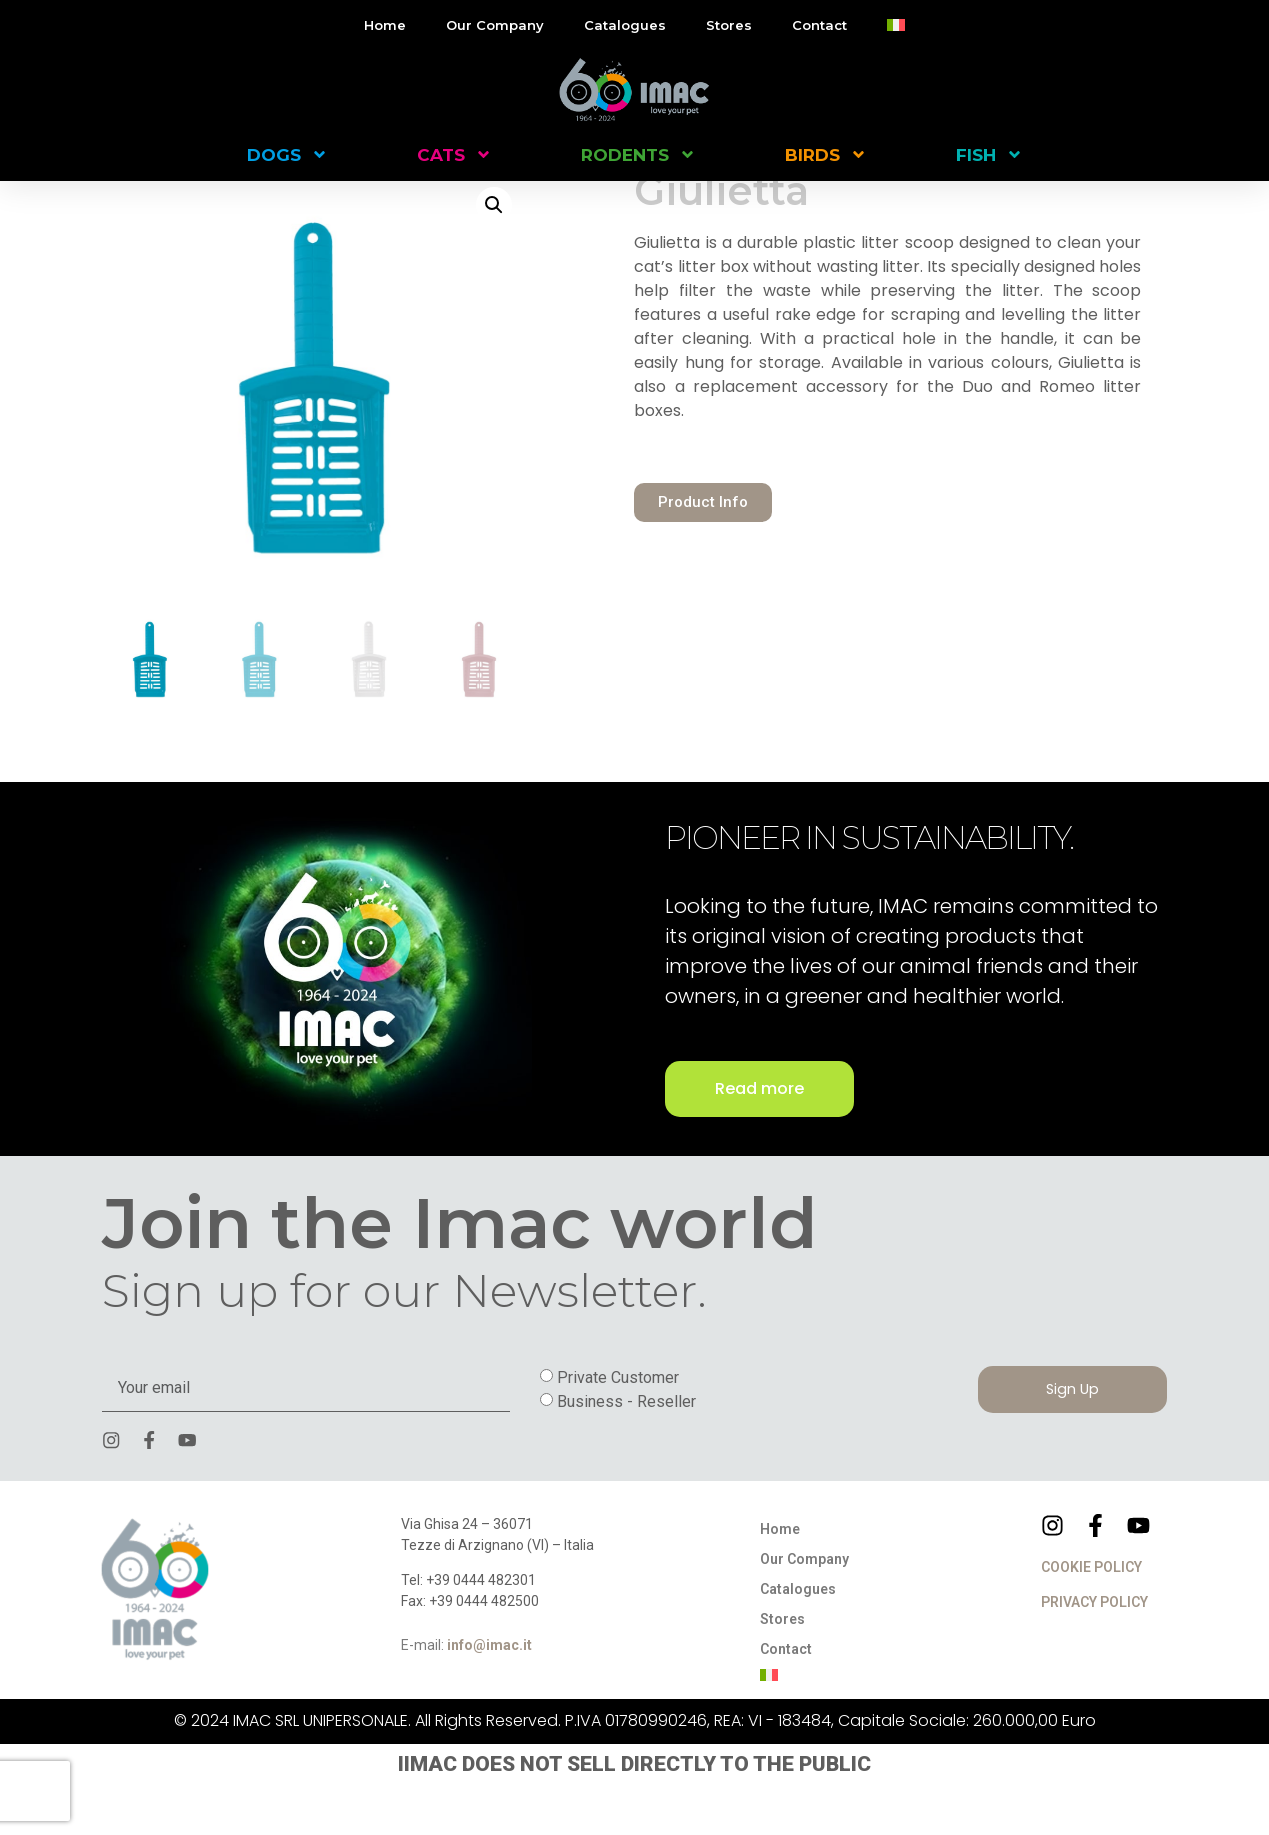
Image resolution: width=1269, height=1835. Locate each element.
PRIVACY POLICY (1094, 1653)
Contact (819, 25)
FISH (989, 154)
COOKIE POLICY (1091, 1618)
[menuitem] (896, 25)
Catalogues (625, 25)
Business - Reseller (626, 1449)
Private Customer (618, 1425)
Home (385, 25)
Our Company (495, 25)
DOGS (287, 154)
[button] (494, 253)
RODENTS (638, 154)
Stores (729, 25)
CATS (454, 154)
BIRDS (826, 154)
